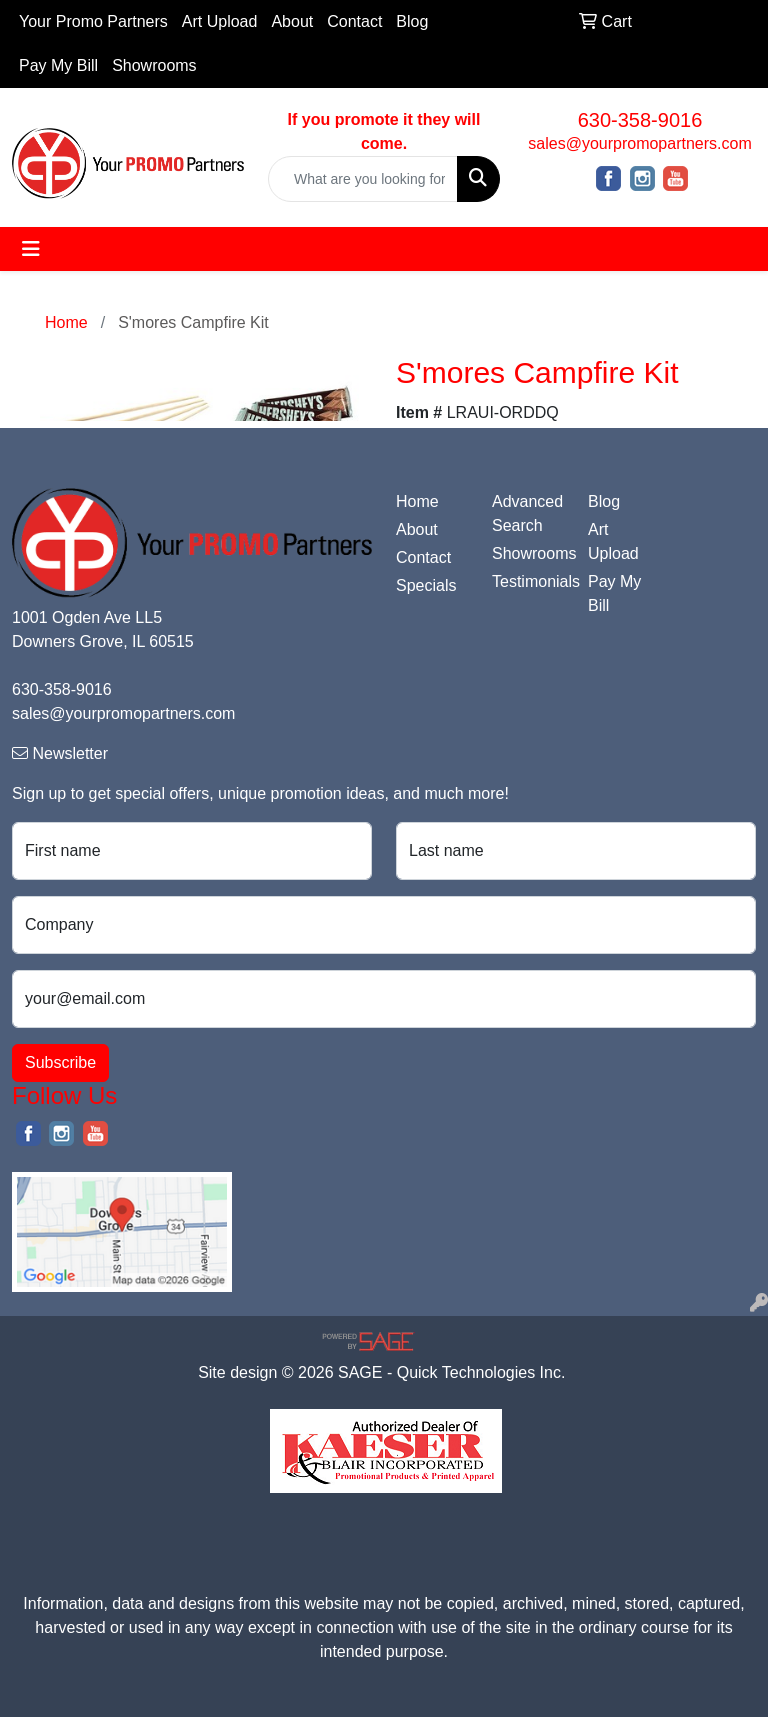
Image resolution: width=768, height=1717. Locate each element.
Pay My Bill (58, 65)
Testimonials (528, 581)
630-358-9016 (640, 120)
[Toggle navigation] (31, 249)
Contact (354, 21)
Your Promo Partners (93, 21)
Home (417, 501)
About (292, 21)
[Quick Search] (363, 179)
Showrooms (154, 65)
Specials (426, 585)
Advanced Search (527, 513)
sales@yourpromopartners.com (639, 143)
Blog (412, 21)
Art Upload (220, 21)
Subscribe (60, 1062)
